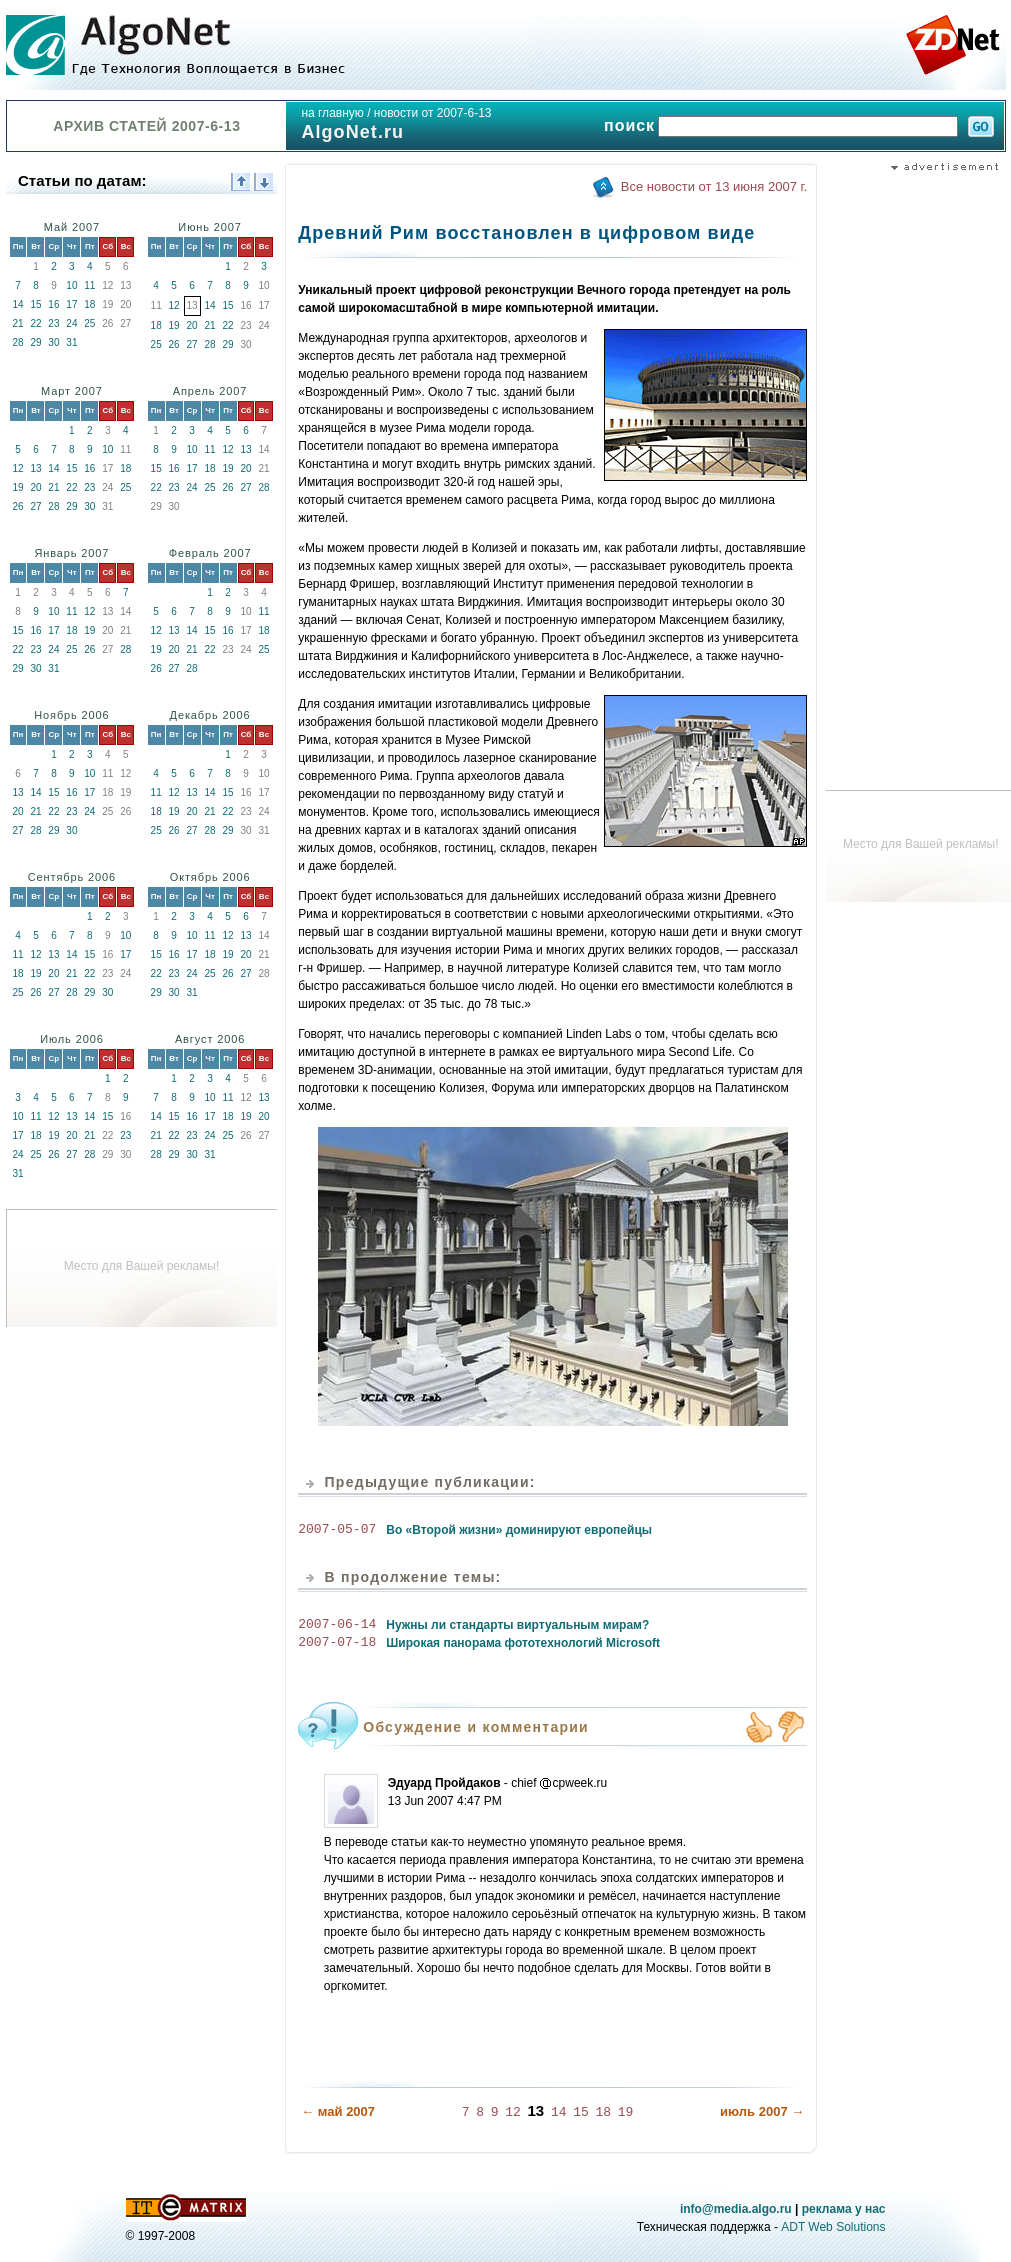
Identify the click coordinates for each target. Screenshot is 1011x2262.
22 (35, 323)
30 (53, 342)
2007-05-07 (337, 1530)
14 (17, 304)
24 (71, 323)
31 (71, 342)
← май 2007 (338, 2110)
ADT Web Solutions (833, 2226)
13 (35, 468)
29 (35, 342)
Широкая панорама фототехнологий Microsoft (523, 1643)
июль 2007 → (762, 2110)
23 (53, 323)
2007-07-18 (337, 1643)
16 (53, 304)
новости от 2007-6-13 (433, 113)
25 (89, 323)
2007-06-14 (337, 1625)
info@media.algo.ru (736, 2208)
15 (35, 304)
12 (174, 305)
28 (17, 342)
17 (71, 304)
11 (89, 285)
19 (174, 325)
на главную (332, 113)
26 (174, 344)
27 (192, 344)
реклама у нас (844, 2208)
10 (71, 285)
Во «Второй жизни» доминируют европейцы (519, 1530)
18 (89, 304)
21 (17, 323)
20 (192, 325)
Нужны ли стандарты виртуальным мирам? (517, 1625)
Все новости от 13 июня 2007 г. (714, 186)
